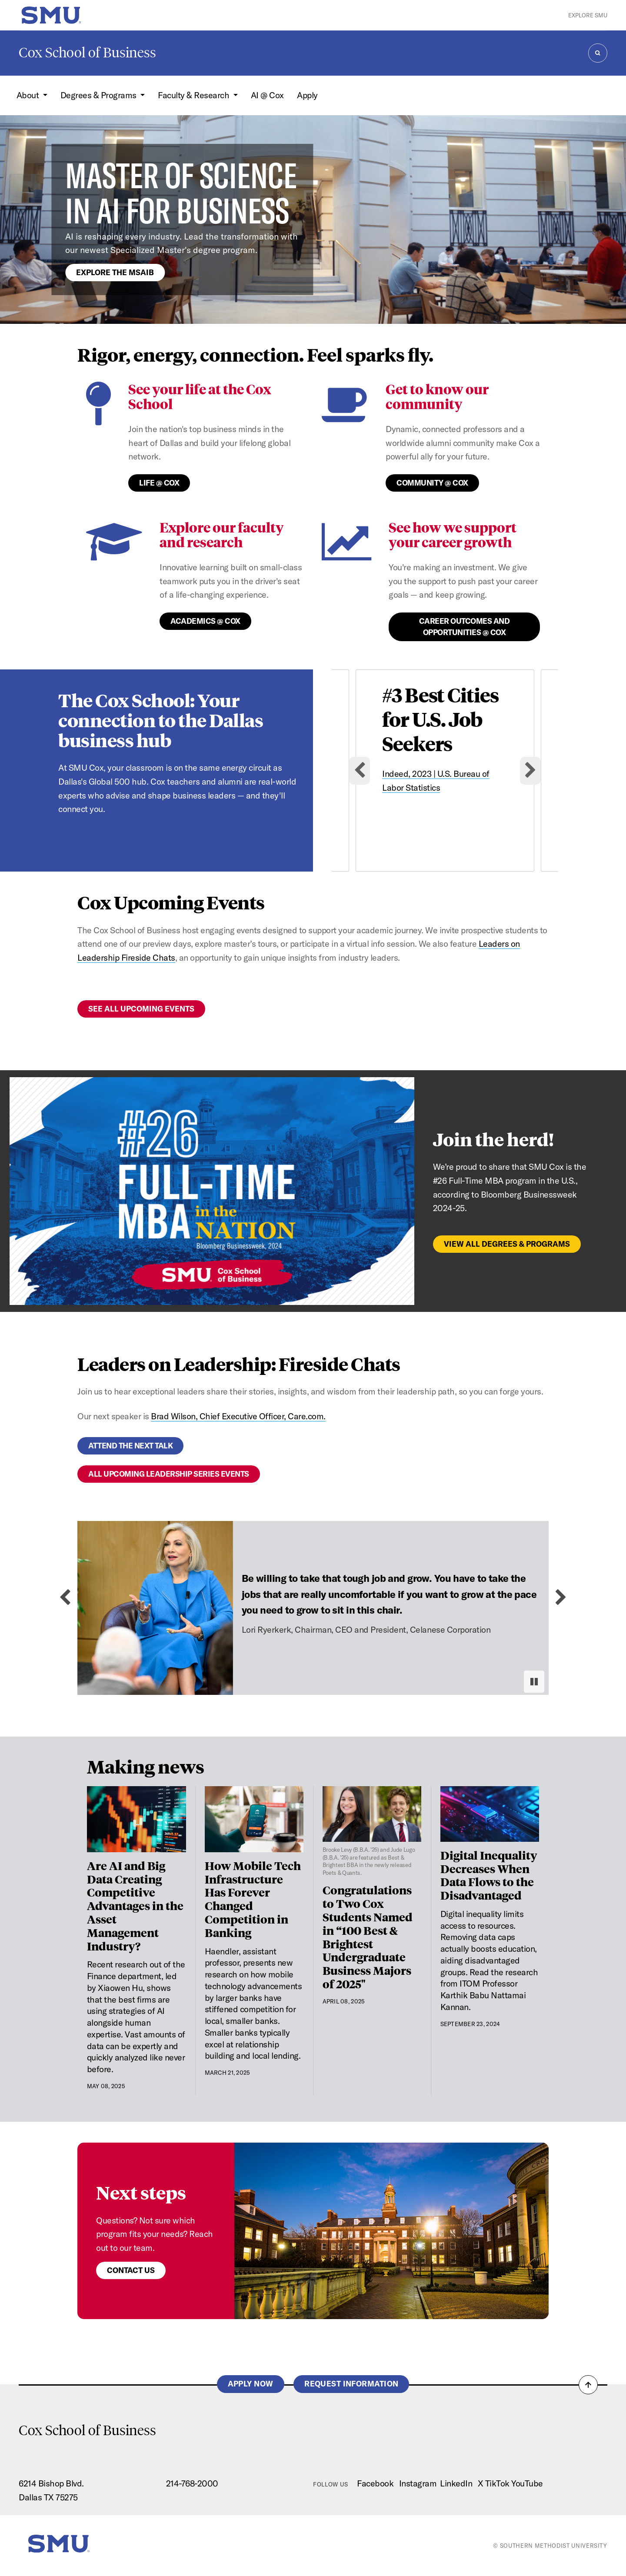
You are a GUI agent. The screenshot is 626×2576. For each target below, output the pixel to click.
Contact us (131, 2270)
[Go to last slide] (359, 771)
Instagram (418, 2483)
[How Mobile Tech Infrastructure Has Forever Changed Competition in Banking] (254, 1819)
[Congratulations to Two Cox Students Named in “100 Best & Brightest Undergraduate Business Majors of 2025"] (372, 1831)
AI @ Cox (267, 95)
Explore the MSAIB (115, 272)
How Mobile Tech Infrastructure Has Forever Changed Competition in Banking (253, 1899)
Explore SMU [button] (587, 15)
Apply (307, 95)
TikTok (497, 2483)
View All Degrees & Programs (507, 1243)
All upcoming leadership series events (168, 1473)
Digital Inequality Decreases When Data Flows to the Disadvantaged (488, 1874)
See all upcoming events (141, 1008)
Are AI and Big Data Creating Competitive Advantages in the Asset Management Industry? (135, 1905)
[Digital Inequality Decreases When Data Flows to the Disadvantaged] (489, 1814)
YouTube (527, 2483)
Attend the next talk (130, 1445)
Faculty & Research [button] (194, 95)
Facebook (375, 2483)
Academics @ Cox (205, 621)
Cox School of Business (87, 52)
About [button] (29, 95)
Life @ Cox (159, 482)
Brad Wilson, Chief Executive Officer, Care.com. (238, 1416)
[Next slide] (530, 771)
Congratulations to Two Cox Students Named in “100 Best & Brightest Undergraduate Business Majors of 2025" (368, 1936)
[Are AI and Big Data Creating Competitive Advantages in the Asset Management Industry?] (136, 1819)
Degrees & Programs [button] (99, 95)
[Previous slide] (65, 1597)
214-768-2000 (192, 2483)
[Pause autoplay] (534, 1682)
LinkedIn (456, 2483)
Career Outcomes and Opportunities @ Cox (464, 626)
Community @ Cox (432, 482)
